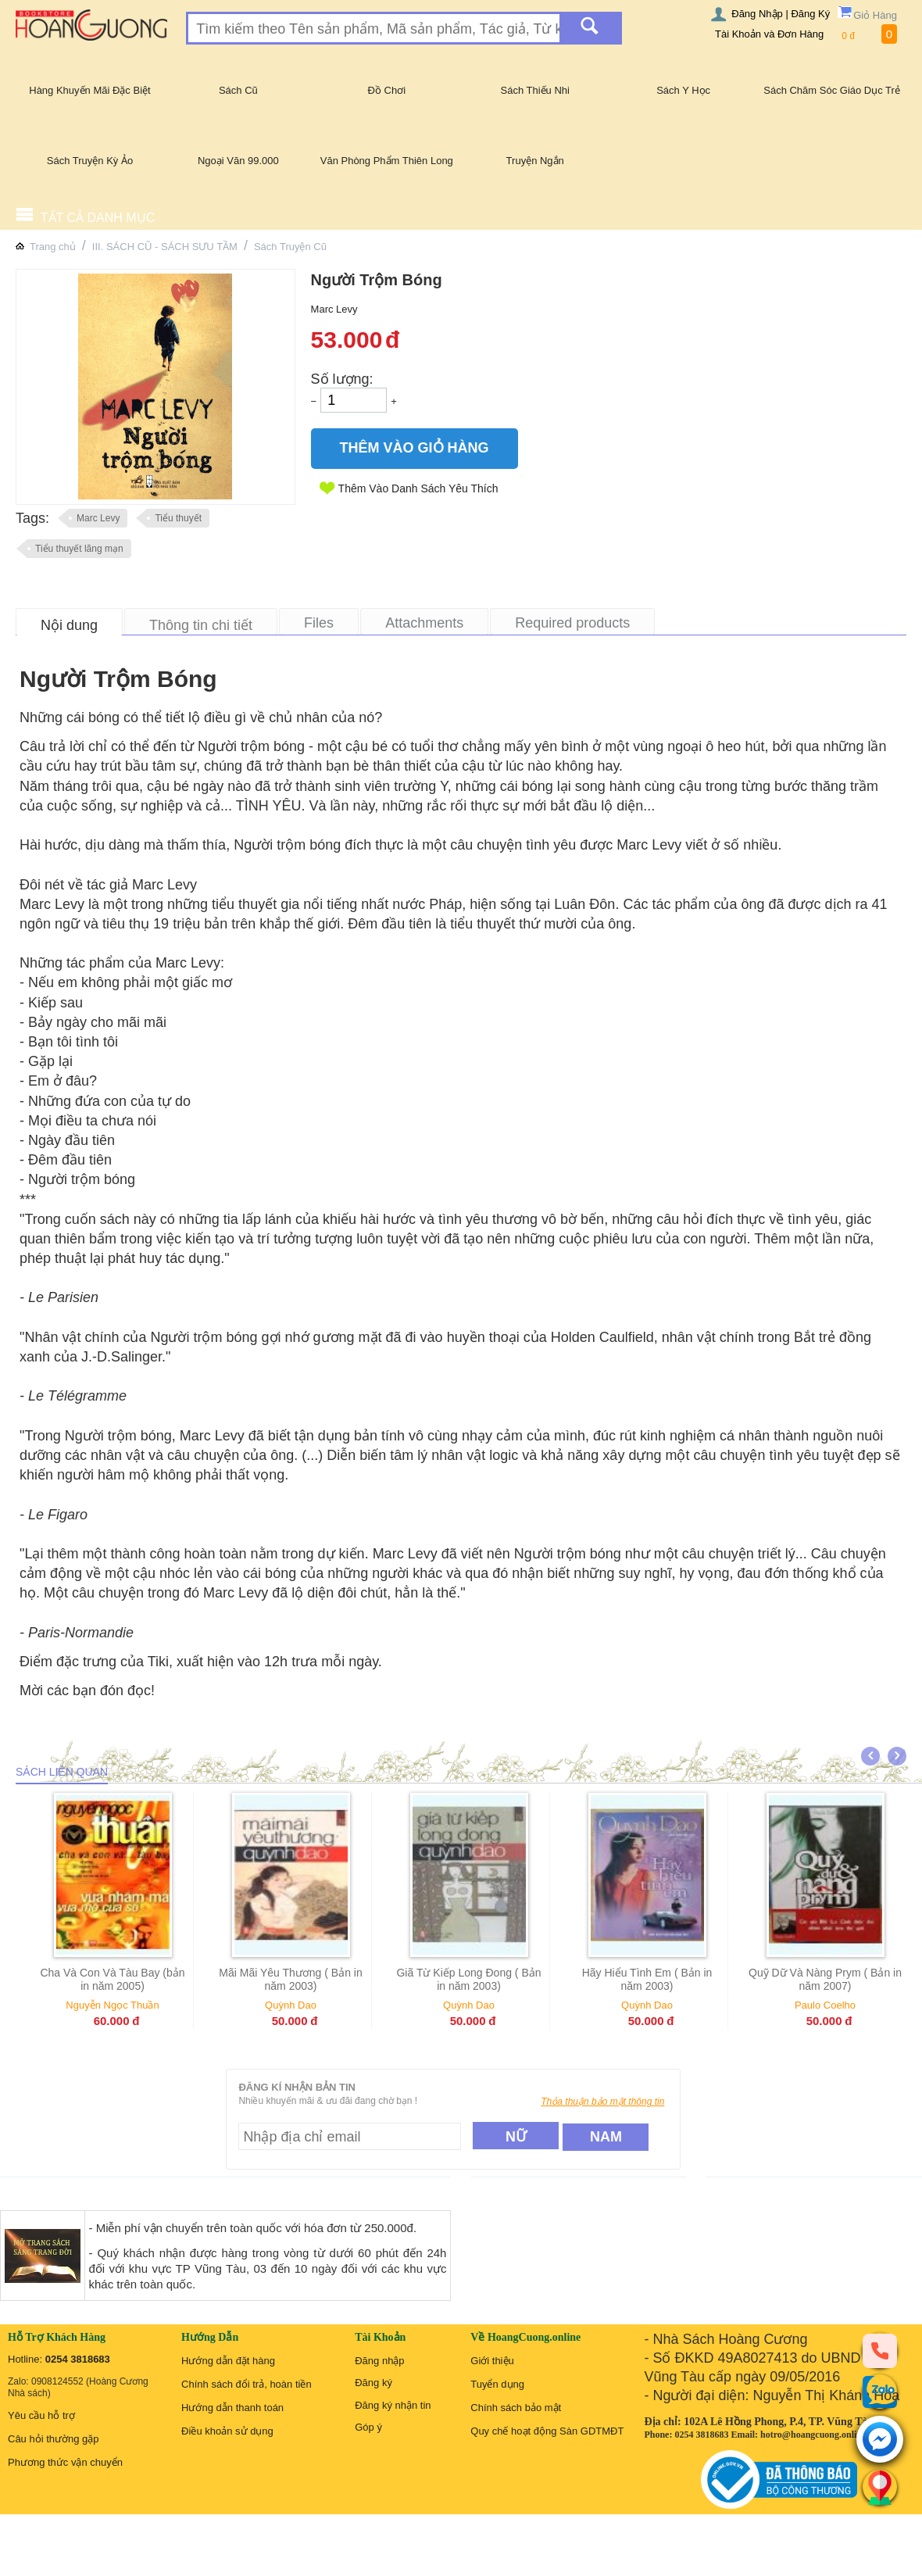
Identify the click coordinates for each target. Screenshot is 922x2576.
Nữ (516, 2137)
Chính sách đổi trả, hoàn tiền (246, 2384)
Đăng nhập (379, 2361)
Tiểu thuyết (178, 518)
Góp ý (368, 2427)
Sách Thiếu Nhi (535, 90)
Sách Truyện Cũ (290, 246)
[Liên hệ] (880, 2487)
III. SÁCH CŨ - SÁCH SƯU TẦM (165, 246)
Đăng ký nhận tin (393, 2405)
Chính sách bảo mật (515, 2407)
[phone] (880, 2350)
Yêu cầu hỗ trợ (41, 2415)
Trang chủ (53, 246)
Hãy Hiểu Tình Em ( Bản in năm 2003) (671, 1979)
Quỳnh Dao (315, 2005)
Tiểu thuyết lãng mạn (79, 548)
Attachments (424, 623)
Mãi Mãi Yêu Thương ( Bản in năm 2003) (314, 1979)
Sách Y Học (683, 90)
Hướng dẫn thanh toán (232, 2407)
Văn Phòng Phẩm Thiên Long (386, 160)
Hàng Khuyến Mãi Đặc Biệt (89, 90)
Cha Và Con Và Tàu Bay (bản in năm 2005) (136, 1979)
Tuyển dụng (497, 2384)
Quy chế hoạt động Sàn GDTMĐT (547, 2431)
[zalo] (880, 2391)
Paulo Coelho (849, 2005)
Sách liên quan (62, 1772)
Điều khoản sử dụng (227, 2431)
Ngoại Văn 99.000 (238, 160)
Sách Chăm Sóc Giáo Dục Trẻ (831, 90)
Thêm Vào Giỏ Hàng (414, 448)
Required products (572, 623)
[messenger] (880, 2440)
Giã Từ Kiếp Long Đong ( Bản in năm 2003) (492, 1979)
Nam (606, 2137)
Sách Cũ (238, 90)
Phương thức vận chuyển (65, 2462)
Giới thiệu (491, 2361)
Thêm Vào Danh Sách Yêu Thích (418, 488)
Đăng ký (373, 2382)
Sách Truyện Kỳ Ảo (90, 160)
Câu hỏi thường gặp (53, 2439)
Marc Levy (98, 518)
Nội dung (69, 625)
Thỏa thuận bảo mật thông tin (602, 2101)
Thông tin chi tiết (200, 625)
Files (319, 623)
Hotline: (59, 2359)
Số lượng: (342, 379)
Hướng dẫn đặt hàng (228, 2361)
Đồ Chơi (387, 90)
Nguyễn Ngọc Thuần (136, 2005)
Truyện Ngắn (535, 160)
